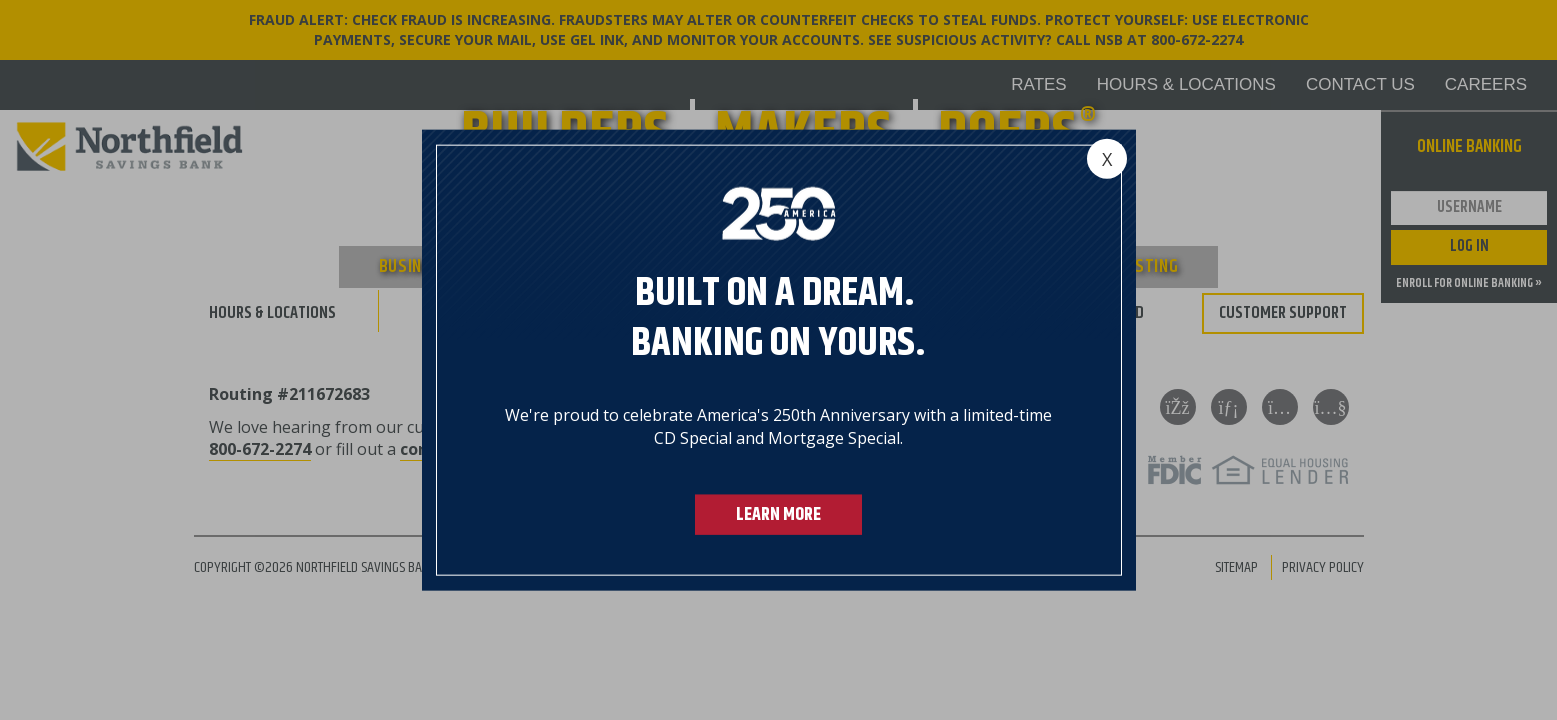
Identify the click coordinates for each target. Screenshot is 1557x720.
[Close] (1107, 159)
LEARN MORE (778, 514)
